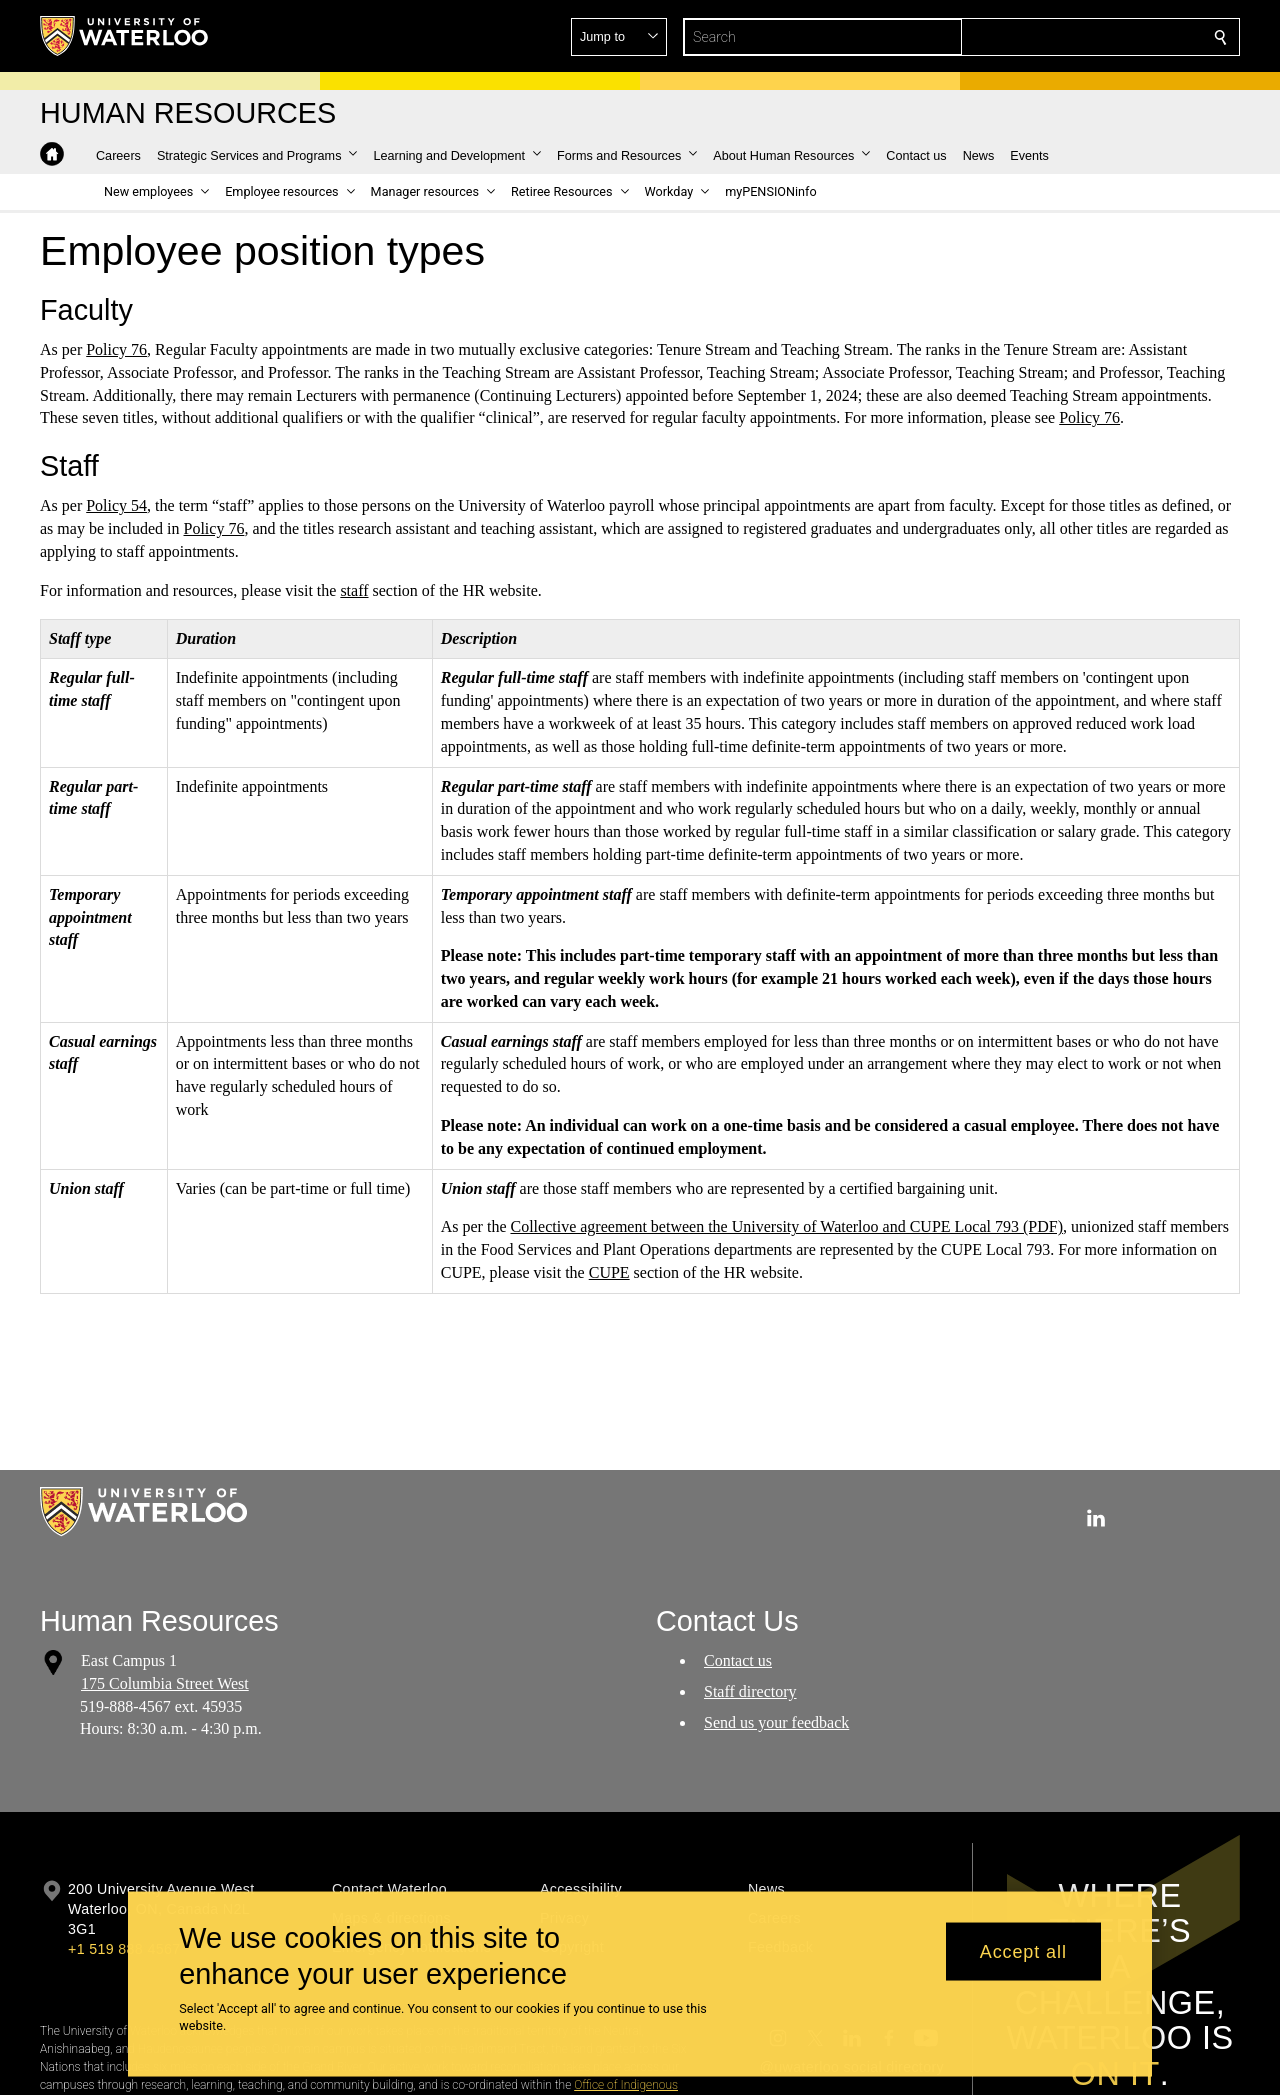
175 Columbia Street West (165, 1682)
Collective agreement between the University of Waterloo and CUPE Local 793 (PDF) (786, 1226)
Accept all (1023, 1951)
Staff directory (750, 1690)
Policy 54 (116, 505)
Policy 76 (116, 349)
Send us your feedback (776, 1721)
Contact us (738, 1660)
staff (354, 590)
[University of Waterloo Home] (125, 36)
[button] (1076, 37)
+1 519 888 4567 (124, 1949)
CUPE (609, 1272)
